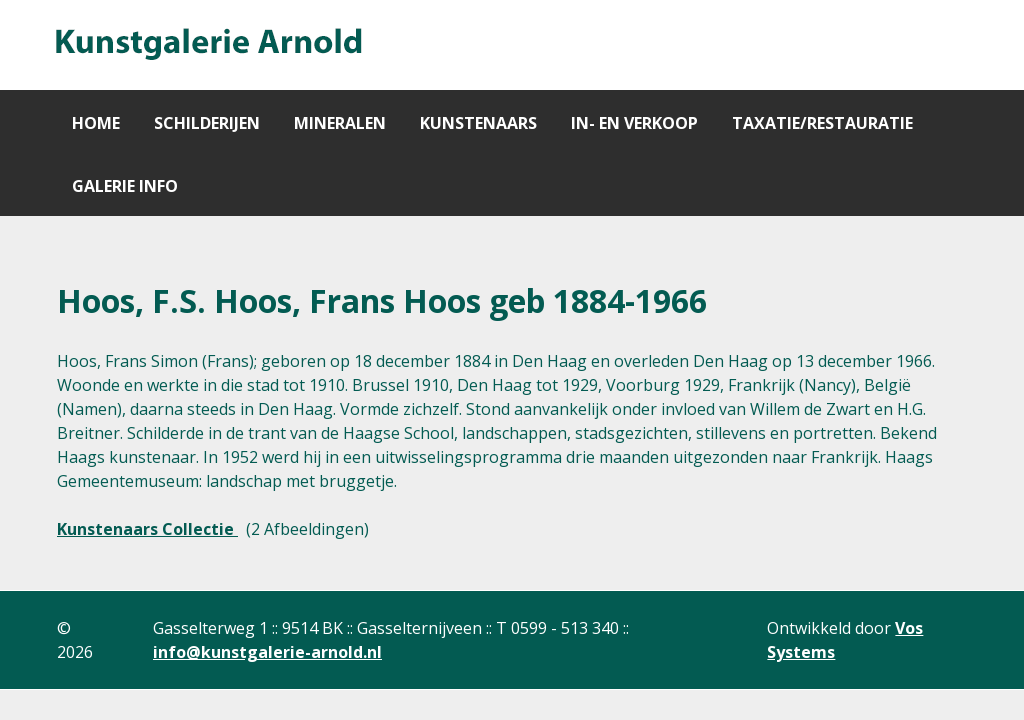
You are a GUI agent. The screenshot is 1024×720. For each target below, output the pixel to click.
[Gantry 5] (207, 45)
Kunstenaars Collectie (147, 529)
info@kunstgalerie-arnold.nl (267, 652)
